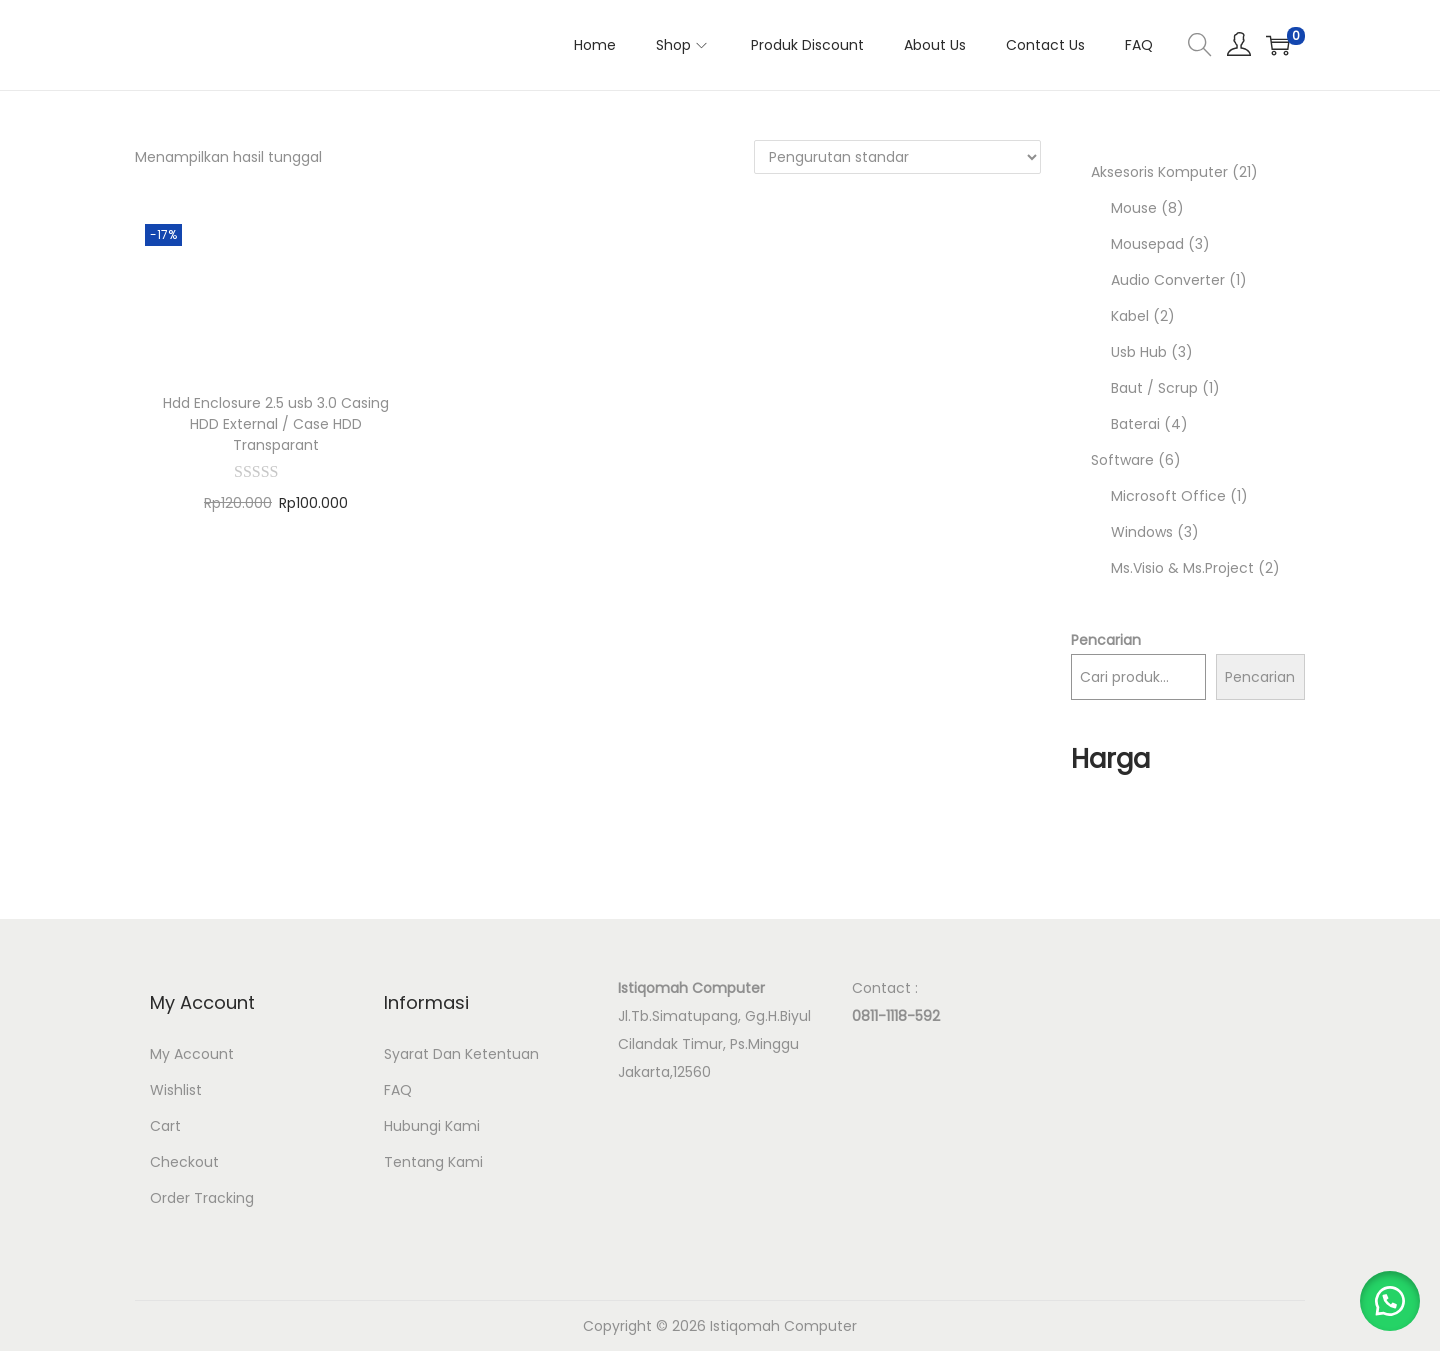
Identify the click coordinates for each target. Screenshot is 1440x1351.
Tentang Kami (433, 1162)
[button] (1390, 1301)
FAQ (398, 1090)
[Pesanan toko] (897, 157)
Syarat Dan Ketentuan (461, 1054)
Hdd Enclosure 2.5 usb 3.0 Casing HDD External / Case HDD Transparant (276, 424)
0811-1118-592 (896, 1016)
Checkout (184, 1162)
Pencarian (1106, 640)
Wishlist (176, 1090)
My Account (192, 1054)
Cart (165, 1126)
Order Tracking (202, 1198)
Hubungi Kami (432, 1126)
